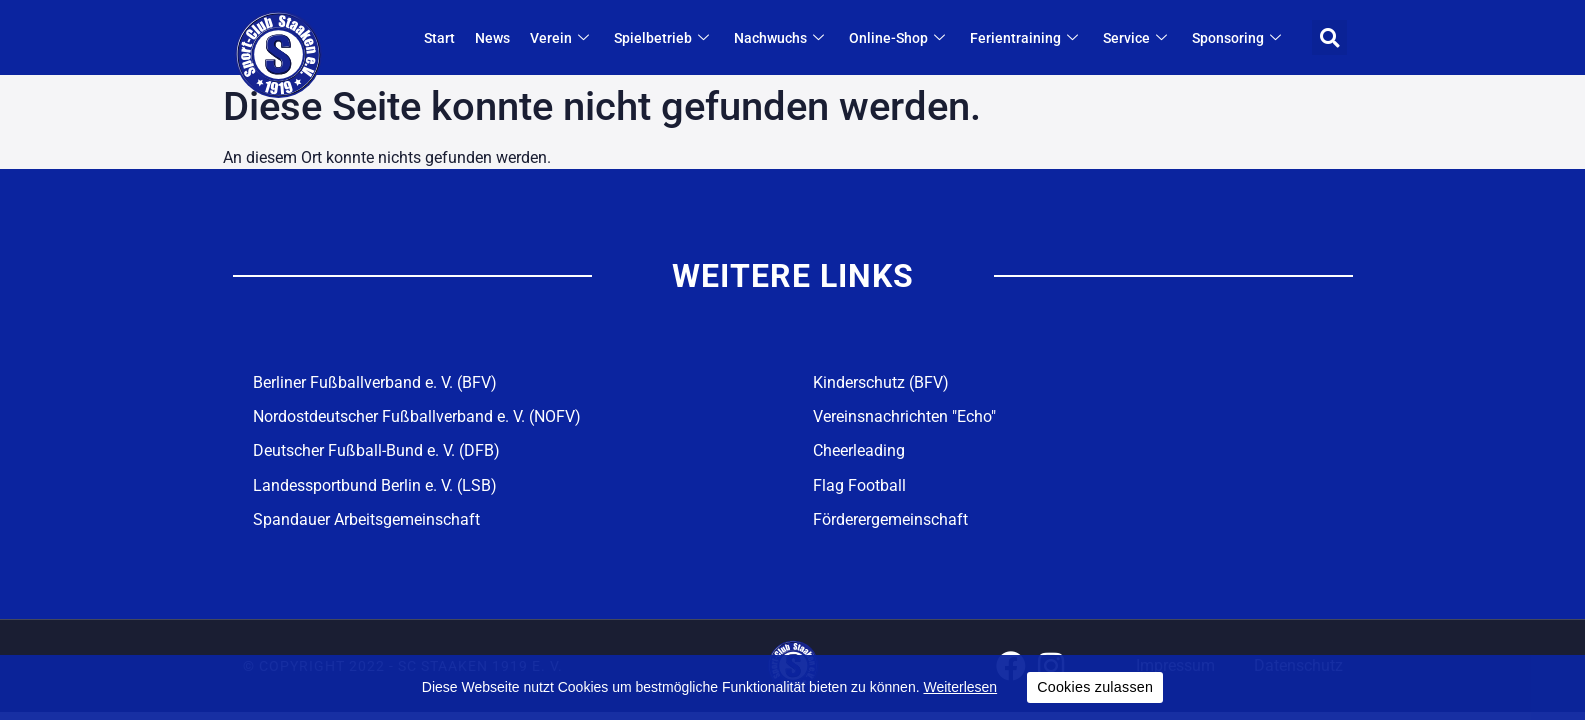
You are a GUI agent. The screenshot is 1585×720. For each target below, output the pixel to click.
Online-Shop (899, 38)
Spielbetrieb (664, 38)
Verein (562, 38)
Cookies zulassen (1095, 687)
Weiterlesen (960, 687)
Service (1137, 38)
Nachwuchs (781, 38)
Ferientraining (1026, 38)
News (492, 38)
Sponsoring (1239, 38)
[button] (1329, 37)
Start (439, 38)
